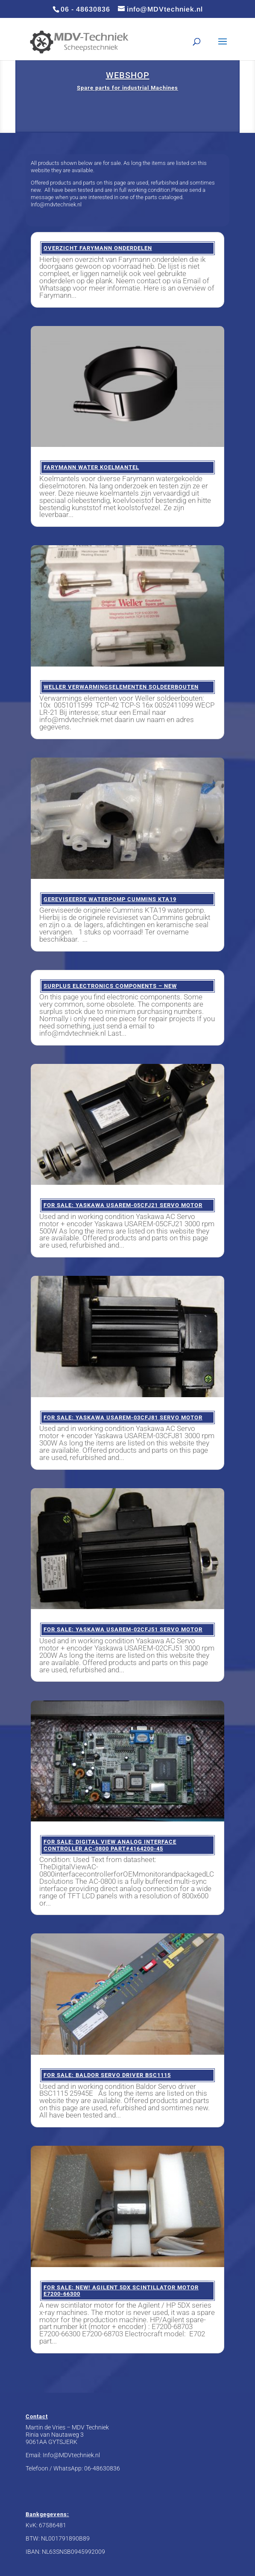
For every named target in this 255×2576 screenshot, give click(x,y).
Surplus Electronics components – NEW (110, 986)
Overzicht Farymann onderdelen (98, 248)
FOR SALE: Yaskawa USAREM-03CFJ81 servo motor (123, 1417)
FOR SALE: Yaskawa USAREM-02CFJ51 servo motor (123, 1629)
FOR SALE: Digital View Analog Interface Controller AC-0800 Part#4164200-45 (110, 1845)
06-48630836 (102, 2468)
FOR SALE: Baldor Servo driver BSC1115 (107, 2075)
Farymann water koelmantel (91, 467)
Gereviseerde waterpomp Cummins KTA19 (110, 899)
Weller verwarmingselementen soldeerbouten (121, 687)
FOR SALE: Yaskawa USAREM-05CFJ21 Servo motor (123, 1205)
